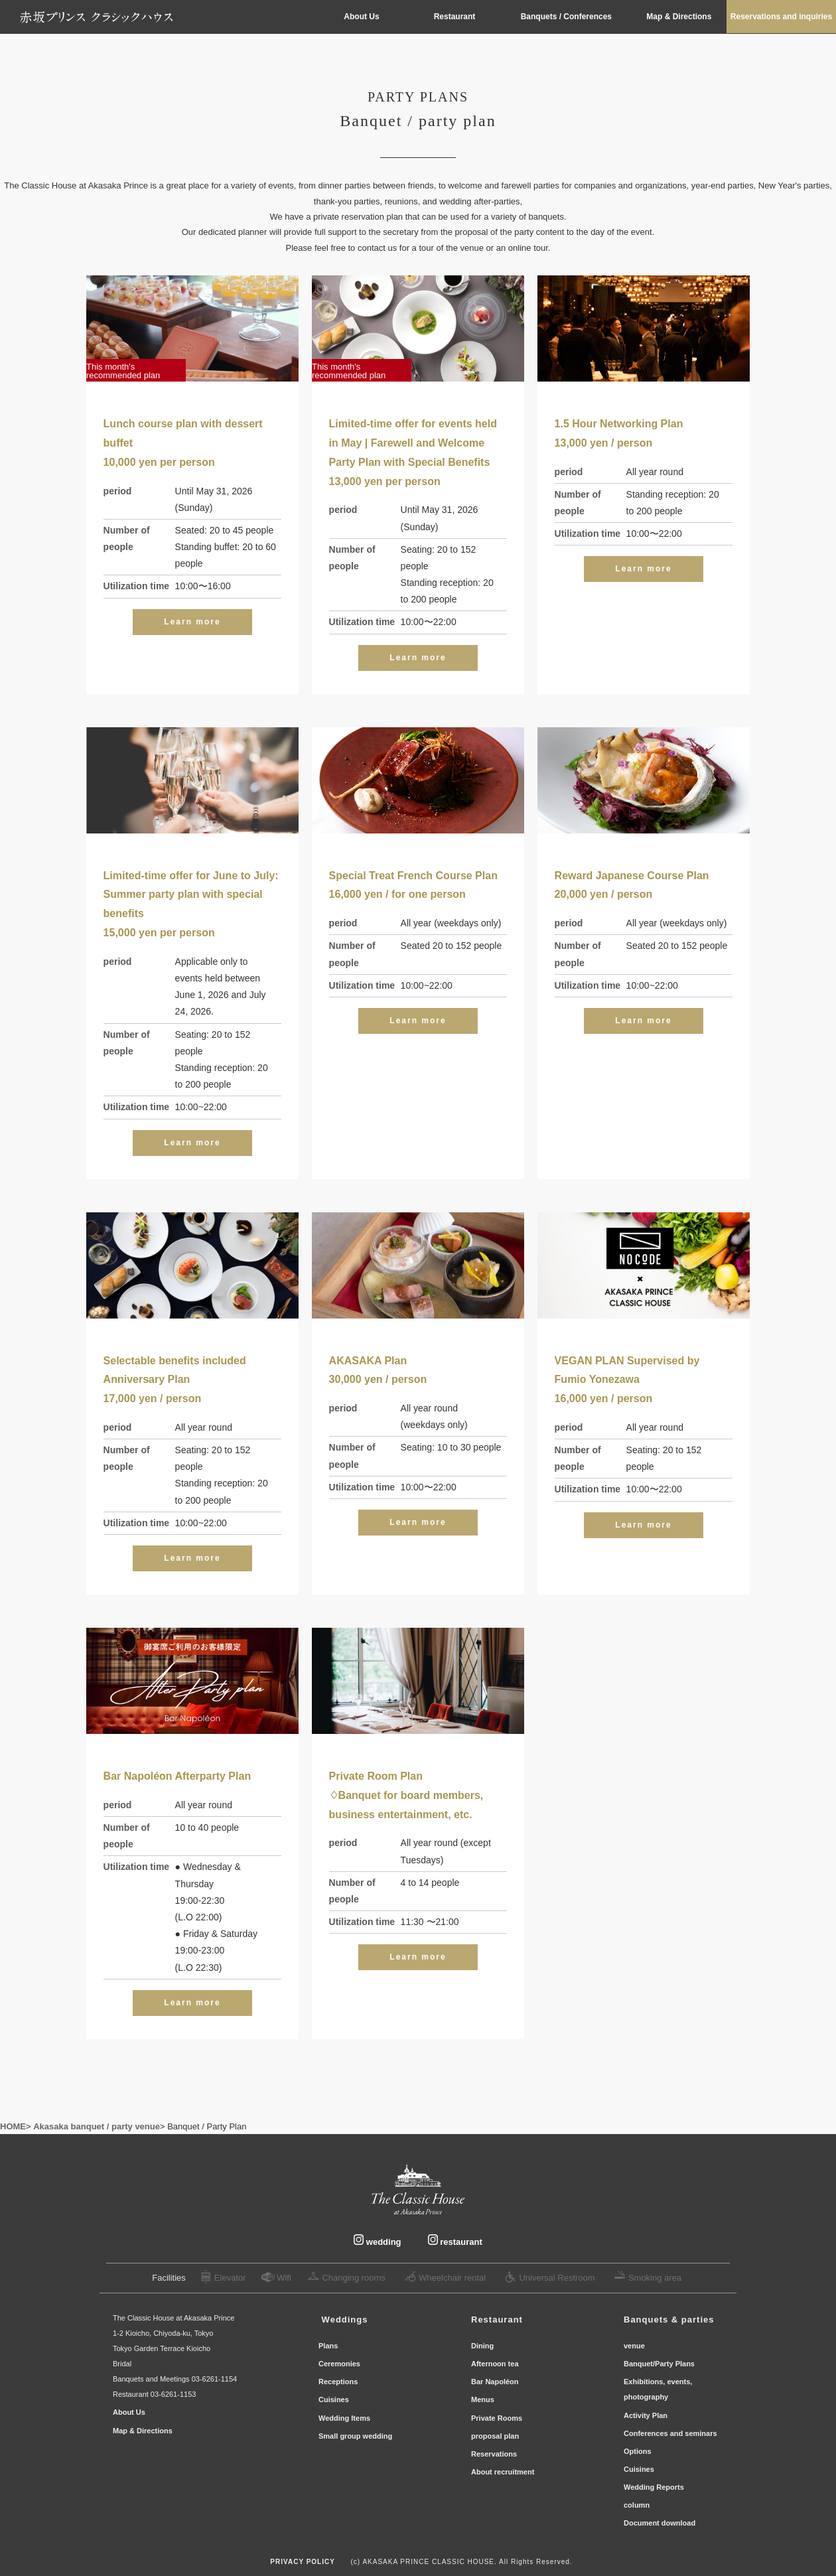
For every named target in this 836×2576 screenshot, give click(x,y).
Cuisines (333, 2399)
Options (638, 2451)
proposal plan (495, 2436)
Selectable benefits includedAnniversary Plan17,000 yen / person (175, 1380)
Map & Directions (679, 16)
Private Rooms (497, 2418)
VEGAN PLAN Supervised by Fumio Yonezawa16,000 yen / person (627, 1380)
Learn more (192, 621)
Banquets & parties (669, 2320)
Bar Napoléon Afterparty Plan (177, 1776)
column (637, 2505)
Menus (483, 2399)
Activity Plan (645, 2415)
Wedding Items (344, 2418)
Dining (482, 2346)
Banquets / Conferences (567, 16)
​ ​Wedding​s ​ (344, 2320)
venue (634, 2346)
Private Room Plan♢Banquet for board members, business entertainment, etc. (406, 1795)
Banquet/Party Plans (659, 2364)
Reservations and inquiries (781, 16)
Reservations (495, 2454)
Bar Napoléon (498, 2382)
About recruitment (502, 2472)
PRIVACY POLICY (302, 2561)
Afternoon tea (495, 2364)
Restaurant (455, 16)
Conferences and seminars (670, 2433)
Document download (659, 2523)
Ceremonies (340, 2364)
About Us (361, 16)
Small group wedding (355, 2436)
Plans (329, 2346)
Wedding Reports (654, 2487)
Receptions (339, 2382)
